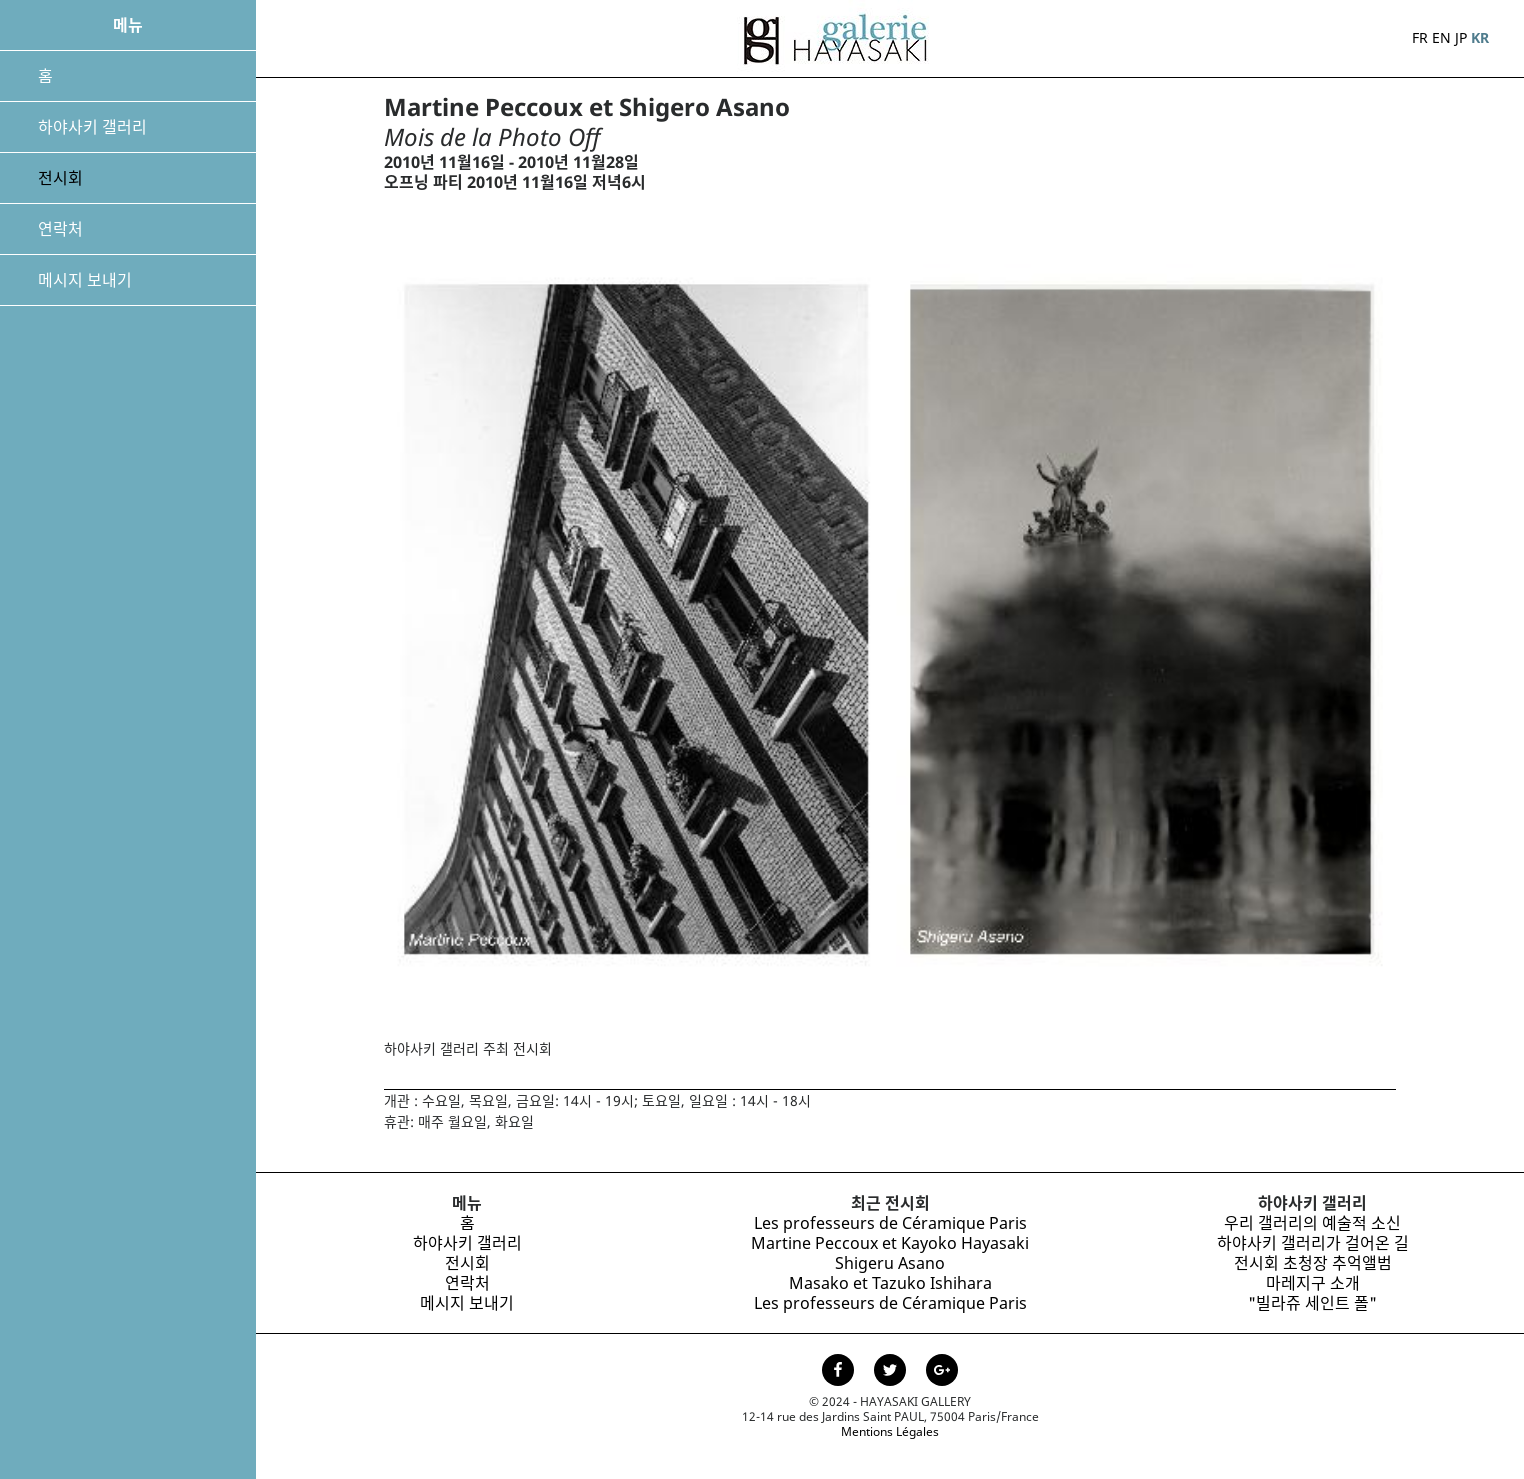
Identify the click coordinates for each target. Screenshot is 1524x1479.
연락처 (60, 229)
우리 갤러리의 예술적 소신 (1312, 1223)
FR (1420, 37)
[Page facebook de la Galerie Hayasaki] (840, 1372)
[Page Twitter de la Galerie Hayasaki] (892, 1372)
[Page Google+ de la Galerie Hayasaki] (942, 1372)
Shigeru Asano (890, 1263)
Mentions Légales (890, 1431)
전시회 (60, 178)
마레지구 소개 (1313, 1283)
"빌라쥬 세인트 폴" (1312, 1303)
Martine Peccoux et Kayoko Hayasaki (890, 1243)
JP (1461, 37)
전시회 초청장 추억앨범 (1313, 1263)
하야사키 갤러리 (92, 127)
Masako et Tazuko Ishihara (890, 1283)
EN (1441, 37)
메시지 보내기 (85, 280)
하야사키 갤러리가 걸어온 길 (1313, 1243)
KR (1480, 37)
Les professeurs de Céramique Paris (890, 1223)
